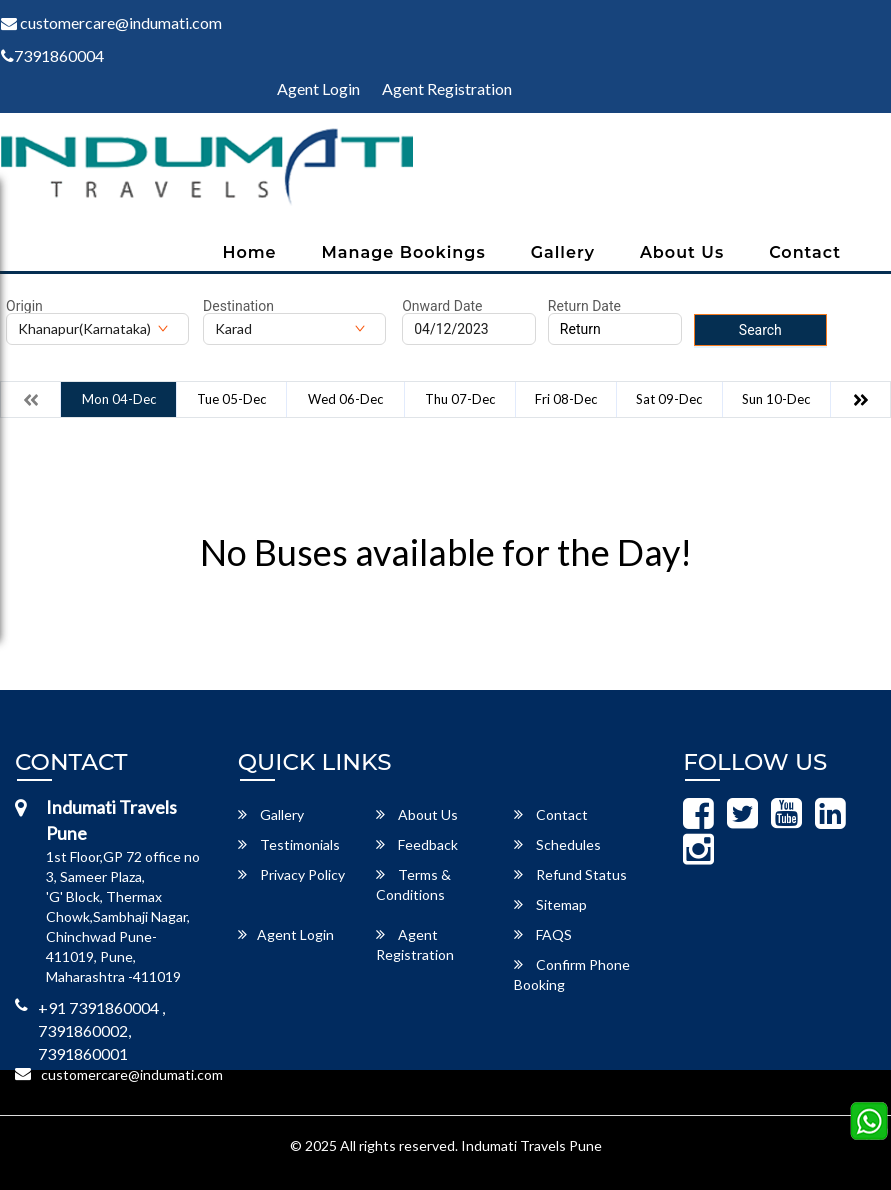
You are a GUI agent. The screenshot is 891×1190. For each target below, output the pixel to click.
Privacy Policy (291, 874)
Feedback (417, 844)
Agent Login (318, 88)
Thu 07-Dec (460, 399)
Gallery (563, 252)
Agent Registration (447, 88)
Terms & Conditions (413, 884)
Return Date (584, 306)
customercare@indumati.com (132, 1074)
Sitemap (550, 904)
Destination (238, 306)
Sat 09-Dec (669, 399)
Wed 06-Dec (345, 399)
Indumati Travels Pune (531, 1145)
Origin (24, 306)
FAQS (543, 934)
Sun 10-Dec (776, 399)
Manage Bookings (404, 252)
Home (249, 252)
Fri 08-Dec (566, 399)
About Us (682, 252)
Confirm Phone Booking (572, 974)
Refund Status (570, 874)
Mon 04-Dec (119, 399)
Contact (805, 252)
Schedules (557, 844)
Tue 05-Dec (231, 399)
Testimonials (289, 844)
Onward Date (442, 306)
